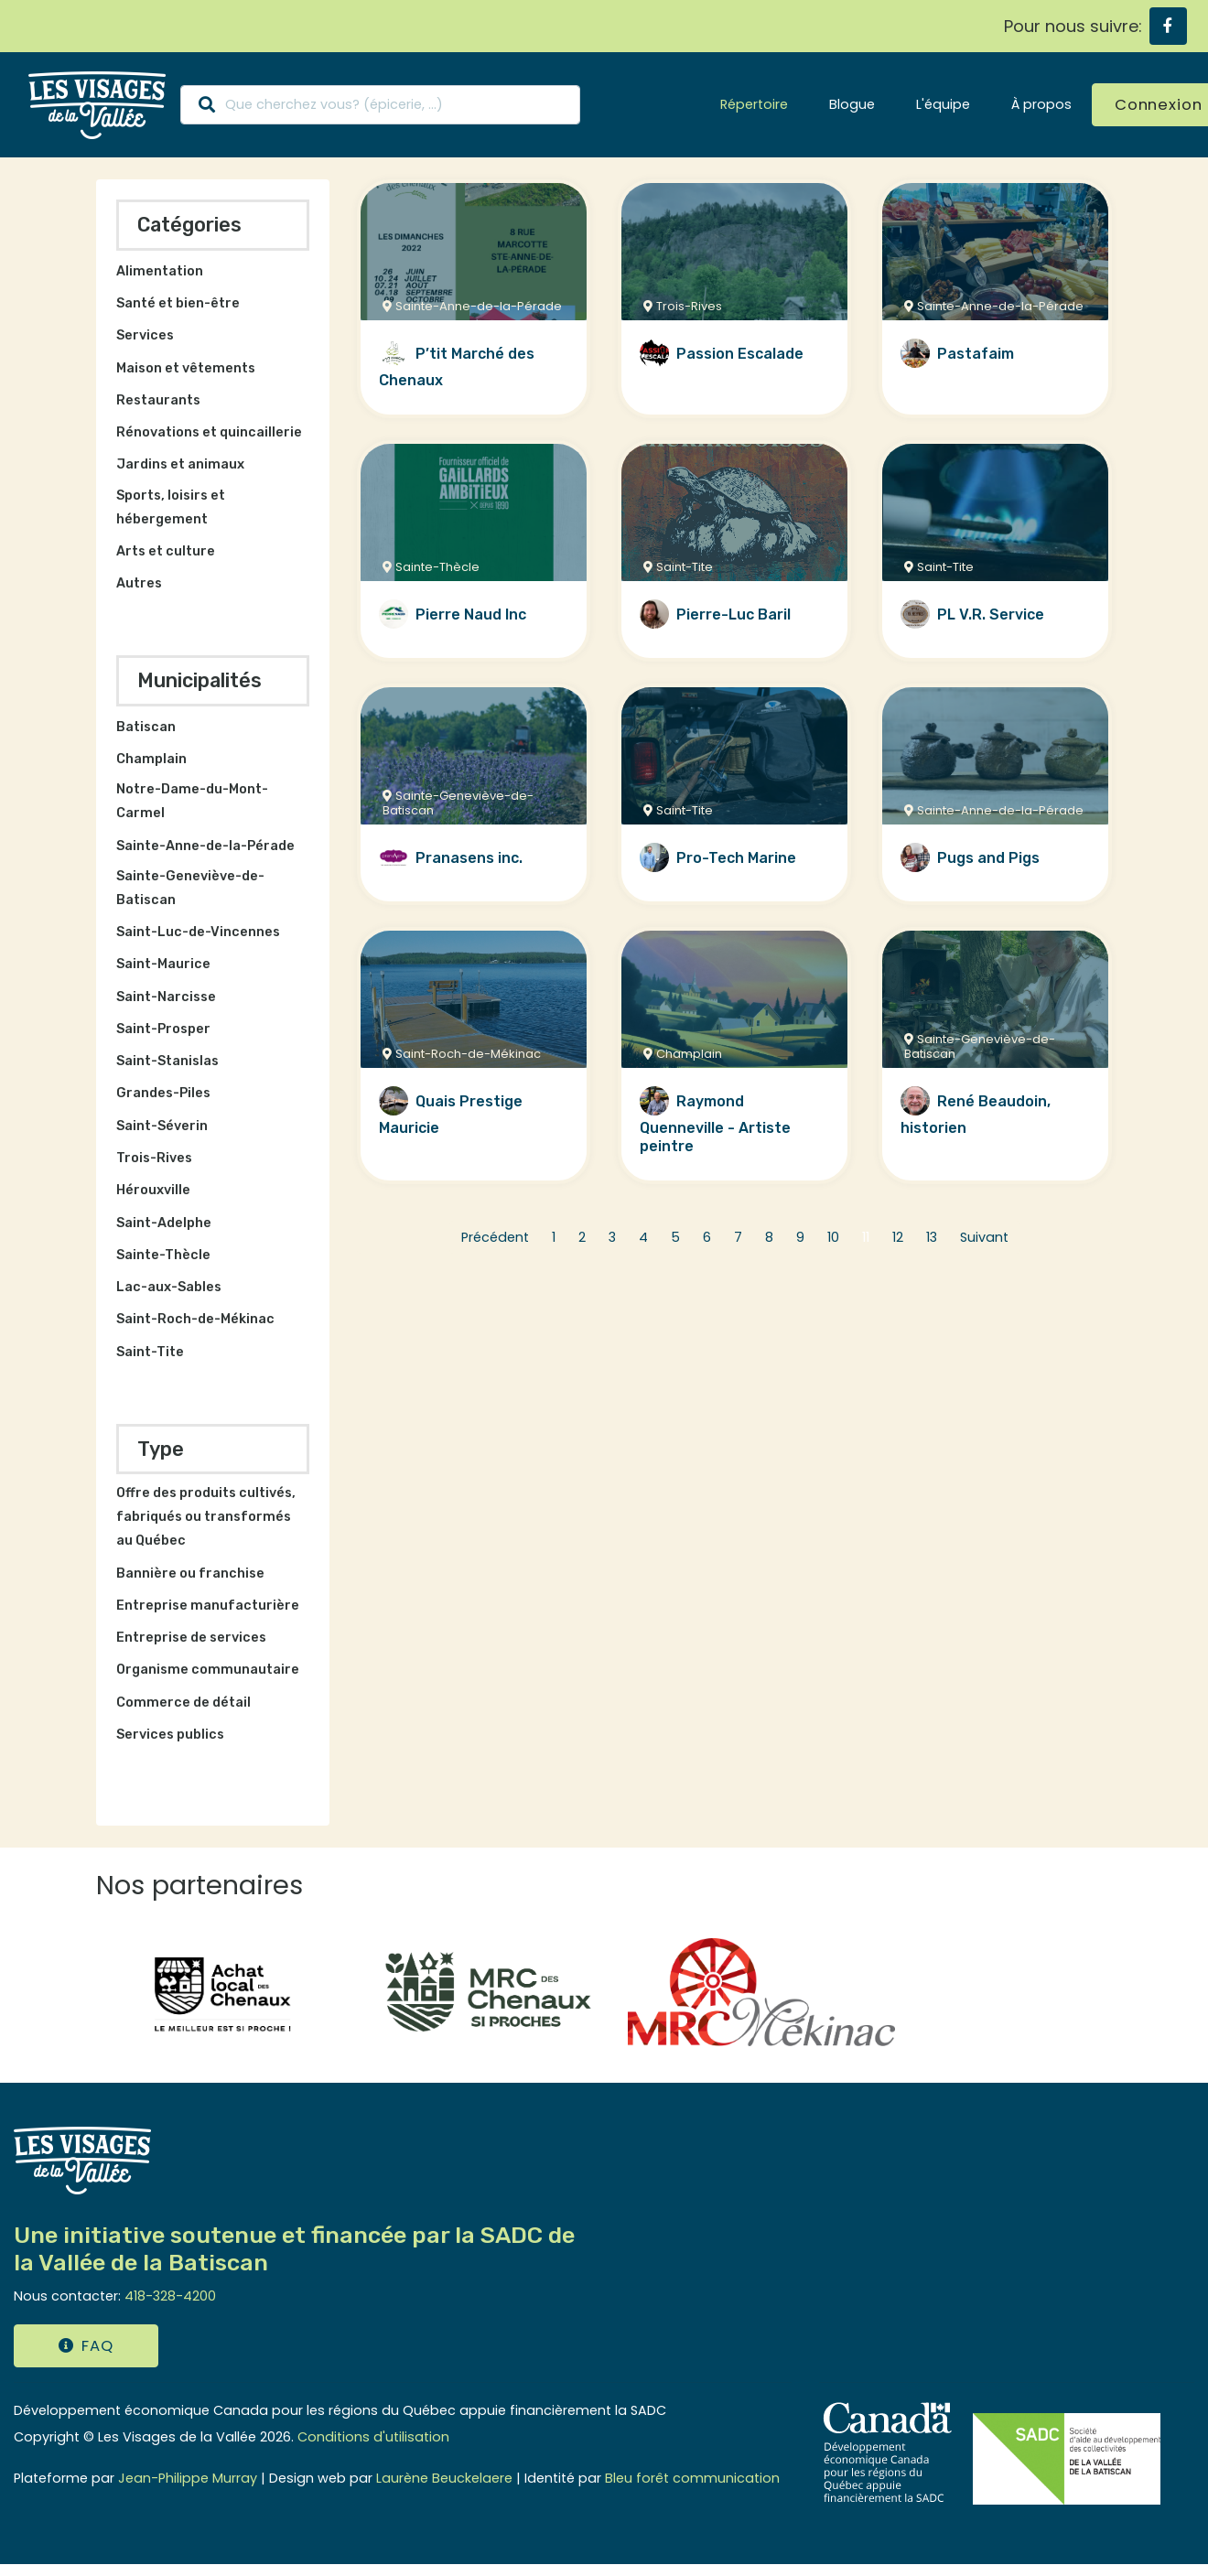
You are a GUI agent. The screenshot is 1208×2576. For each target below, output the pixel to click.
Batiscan (146, 727)
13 (931, 1237)
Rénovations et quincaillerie (209, 432)
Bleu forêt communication (692, 2478)
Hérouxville (153, 1190)
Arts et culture (165, 551)
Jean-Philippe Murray (187, 2478)
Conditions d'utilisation (373, 2437)
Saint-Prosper (163, 1029)
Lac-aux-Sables (168, 1287)
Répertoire (754, 104)
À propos (1041, 104)
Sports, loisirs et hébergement (170, 507)
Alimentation (159, 271)
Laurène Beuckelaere (444, 2478)
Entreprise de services (191, 1637)
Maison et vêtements (185, 368)
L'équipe (943, 104)
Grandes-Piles (163, 1093)
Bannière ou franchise (190, 1573)
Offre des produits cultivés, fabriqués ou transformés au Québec (206, 1516)
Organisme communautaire (207, 1669)
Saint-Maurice (163, 964)
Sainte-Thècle (163, 1255)
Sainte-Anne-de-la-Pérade (205, 846)
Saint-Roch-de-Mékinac (195, 1319)
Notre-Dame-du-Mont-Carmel (192, 801)
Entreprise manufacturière (207, 1605)
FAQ (86, 2345)
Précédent (495, 1237)
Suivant (984, 1237)
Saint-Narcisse (166, 997)
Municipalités (199, 680)
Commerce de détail (183, 1702)
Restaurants (158, 400)
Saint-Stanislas (167, 1061)
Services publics (170, 1734)
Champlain (151, 759)
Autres (139, 583)
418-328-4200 (170, 2296)
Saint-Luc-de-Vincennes (198, 932)
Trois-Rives (154, 1158)
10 (833, 1237)
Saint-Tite (150, 1352)
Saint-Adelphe (163, 1223)
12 (897, 1237)
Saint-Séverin (162, 1126)
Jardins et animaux (180, 464)
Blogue (852, 104)
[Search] (380, 104)
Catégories (189, 224)
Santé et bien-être (178, 303)
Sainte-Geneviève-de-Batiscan (190, 888)
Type (160, 1449)
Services (145, 335)
